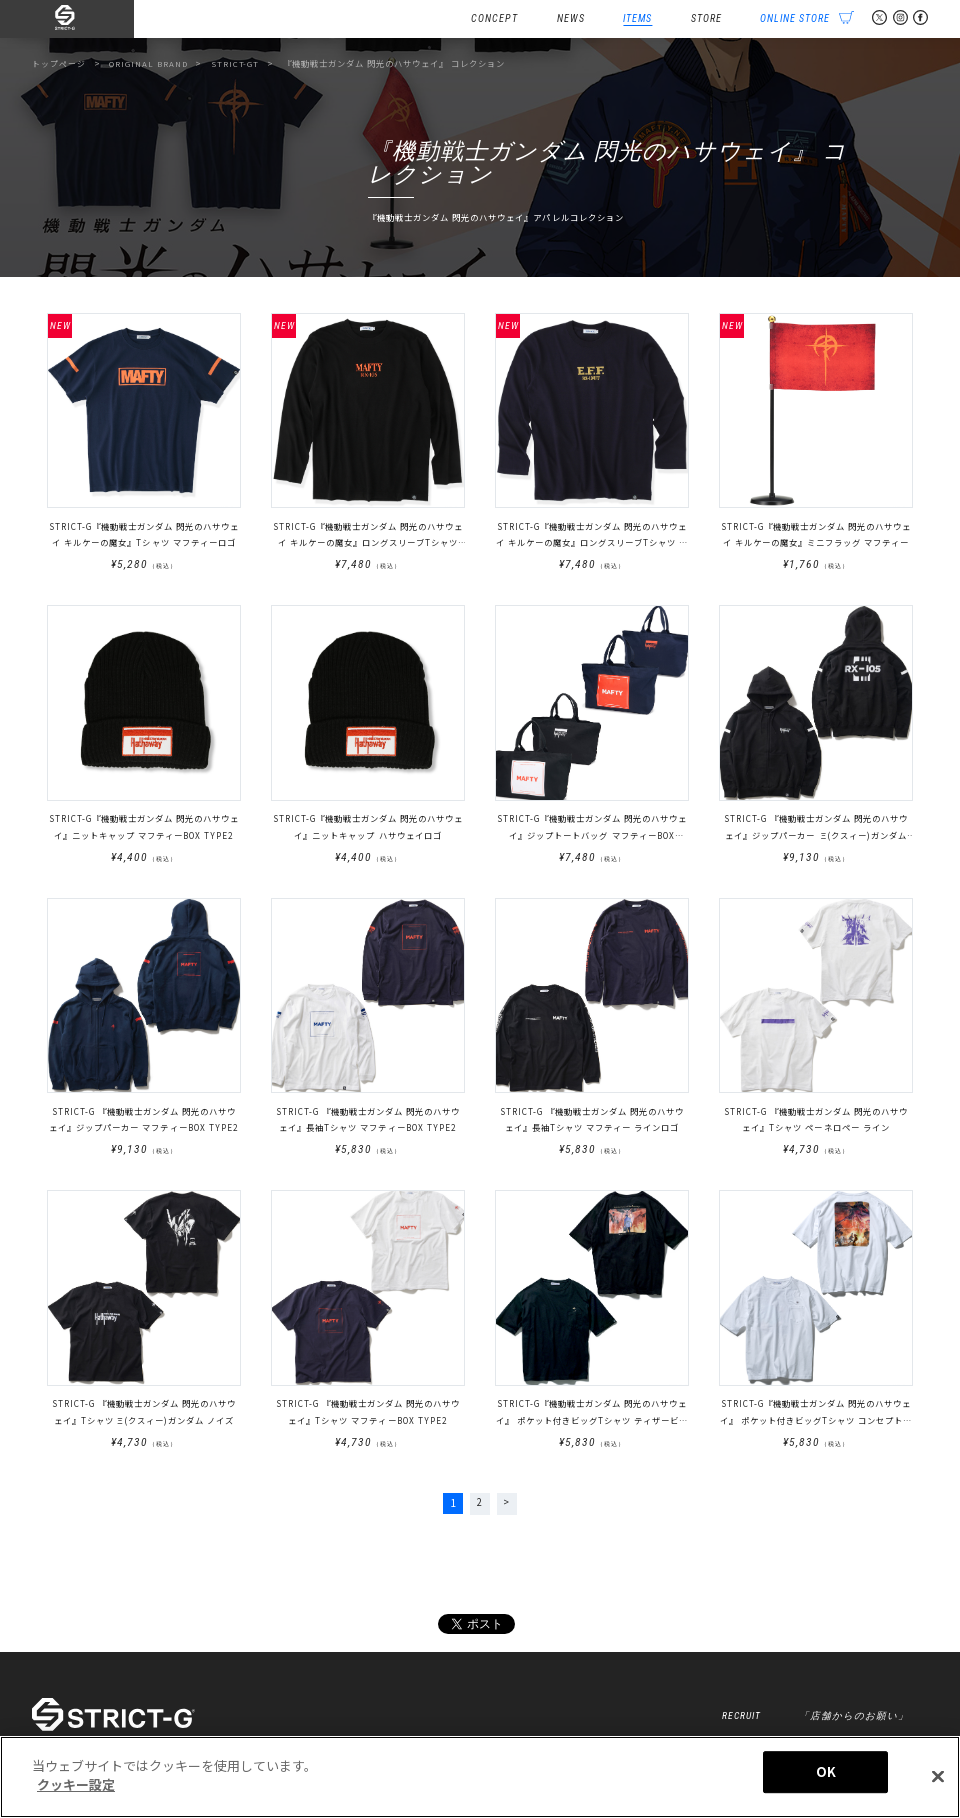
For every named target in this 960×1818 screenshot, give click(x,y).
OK (826, 1771)
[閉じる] (938, 1776)
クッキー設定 (76, 1784)
